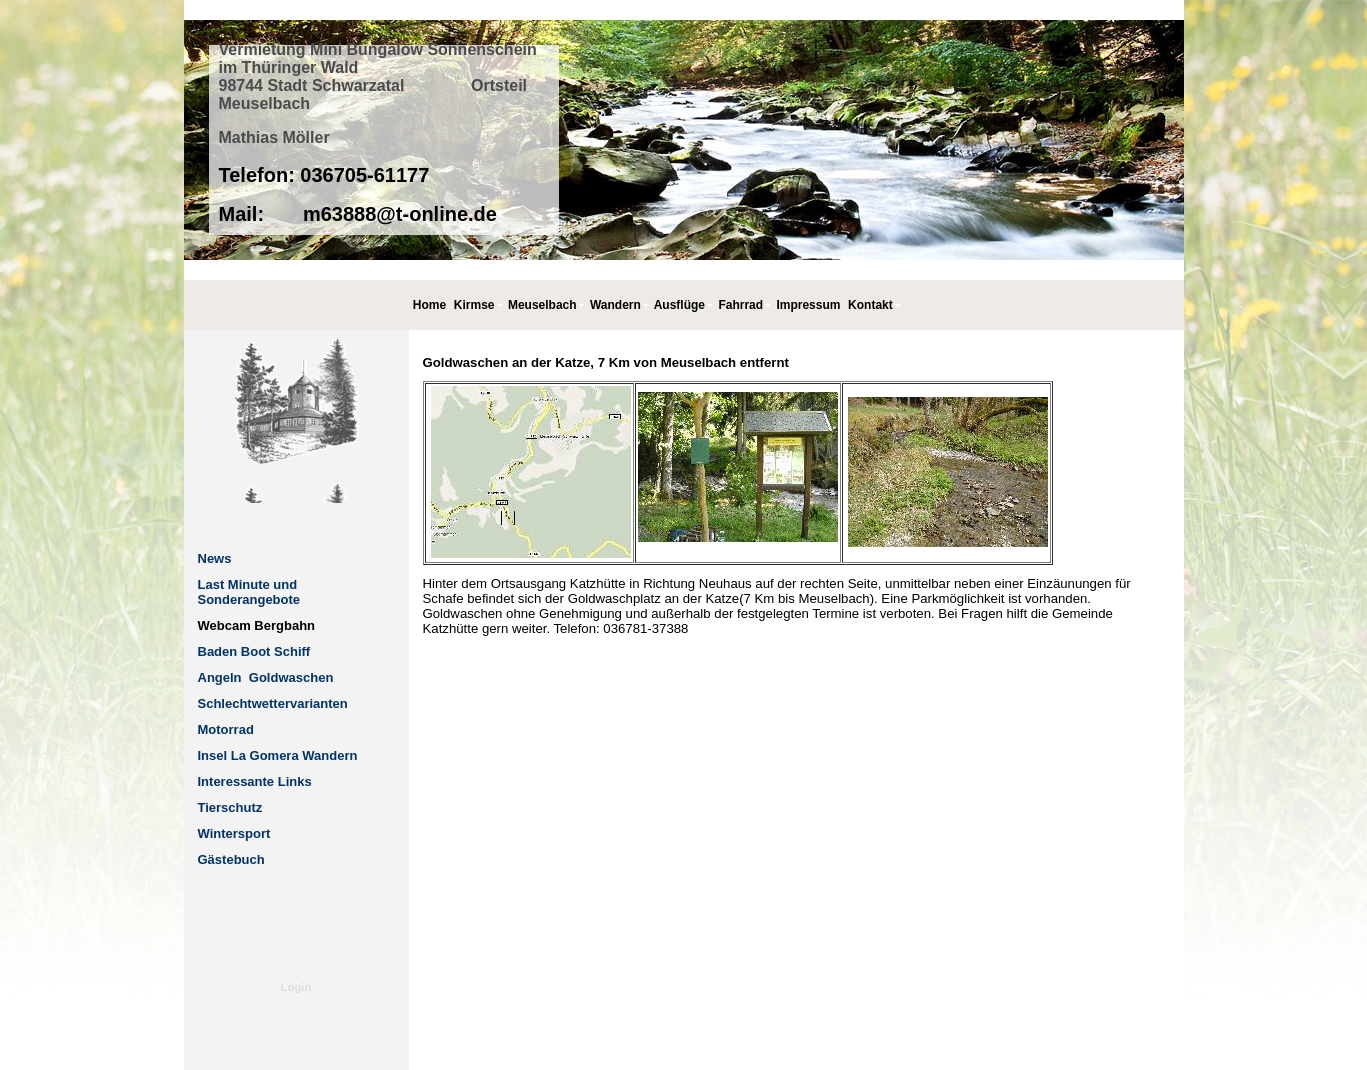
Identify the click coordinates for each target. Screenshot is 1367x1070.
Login (296, 987)
